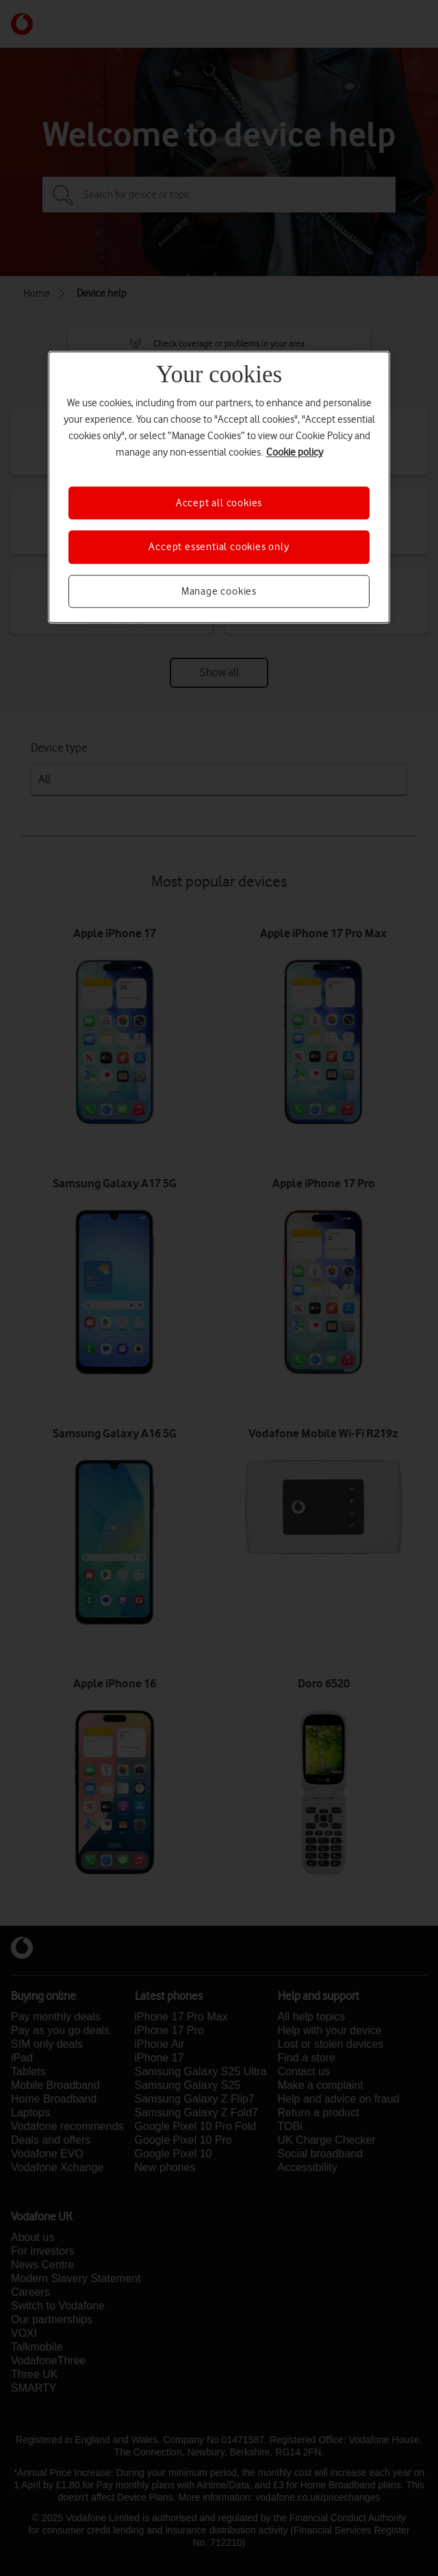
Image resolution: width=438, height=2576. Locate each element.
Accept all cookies (219, 503)
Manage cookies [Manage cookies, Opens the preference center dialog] (219, 591)
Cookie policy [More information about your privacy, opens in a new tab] (294, 452)
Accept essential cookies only (219, 547)
